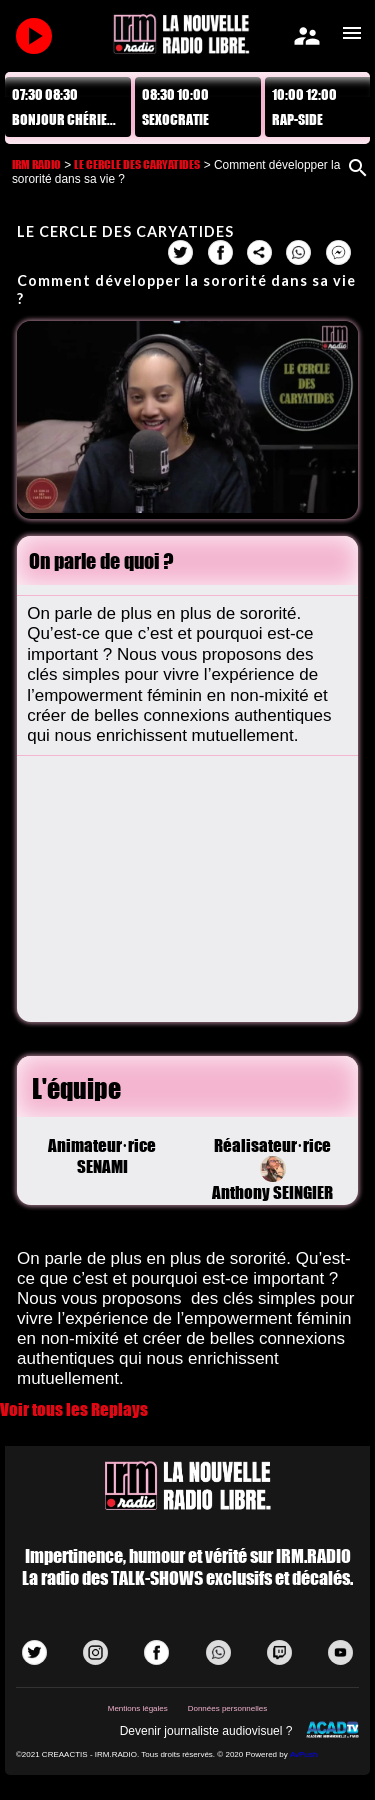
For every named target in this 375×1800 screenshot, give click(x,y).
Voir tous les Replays (74, 1409)
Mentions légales (138, 1708)
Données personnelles (228, 1708)
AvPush (303, 1754)
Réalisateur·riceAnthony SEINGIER (272, 1169)
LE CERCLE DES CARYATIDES (137, 164)
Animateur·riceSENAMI (102, 1156)
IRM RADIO (36, 164)
